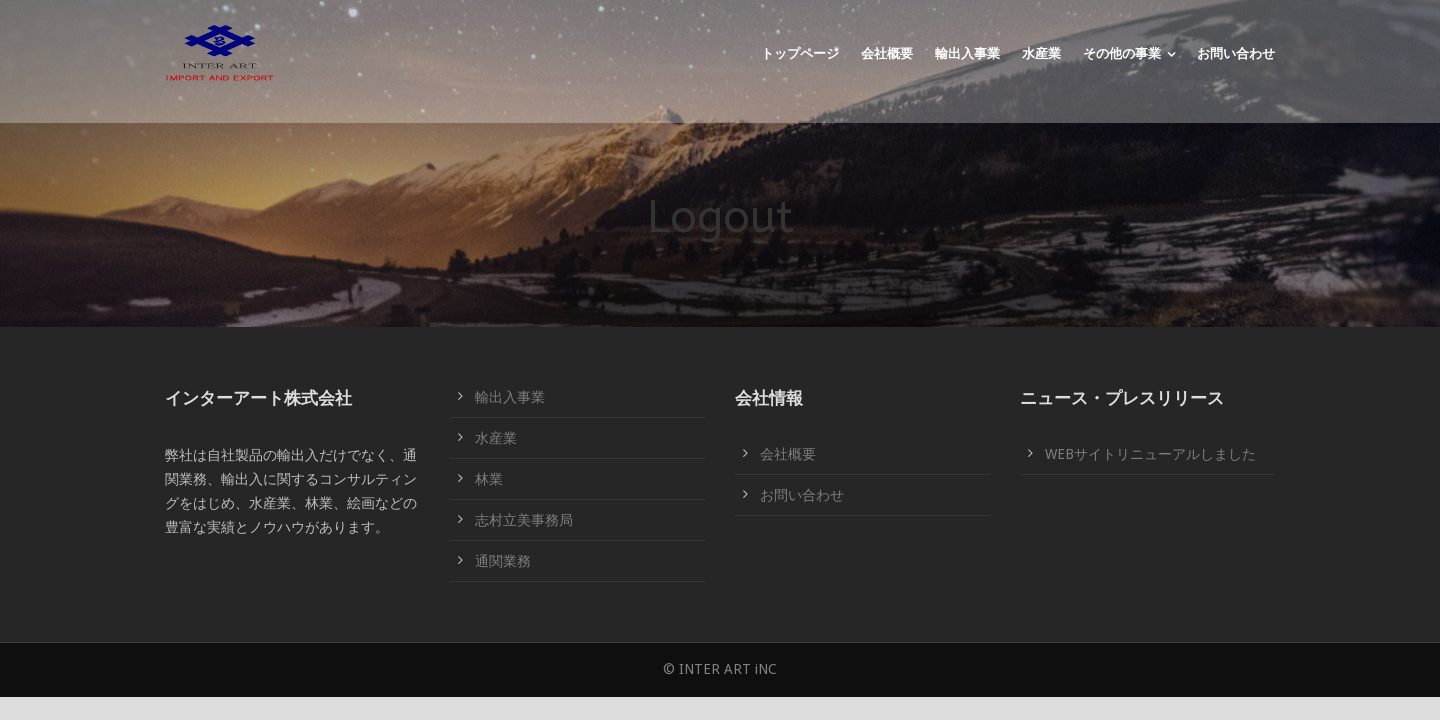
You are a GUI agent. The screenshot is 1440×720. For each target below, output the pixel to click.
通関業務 (503, 561)
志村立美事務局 (524, 520)
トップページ (800, 53)
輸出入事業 (967, 53)
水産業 (1041, 53)
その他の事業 (1122, 53)
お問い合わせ (1236, 53)
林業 (489, 479)
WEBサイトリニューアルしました (1150, 454)
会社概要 (887, 53)
